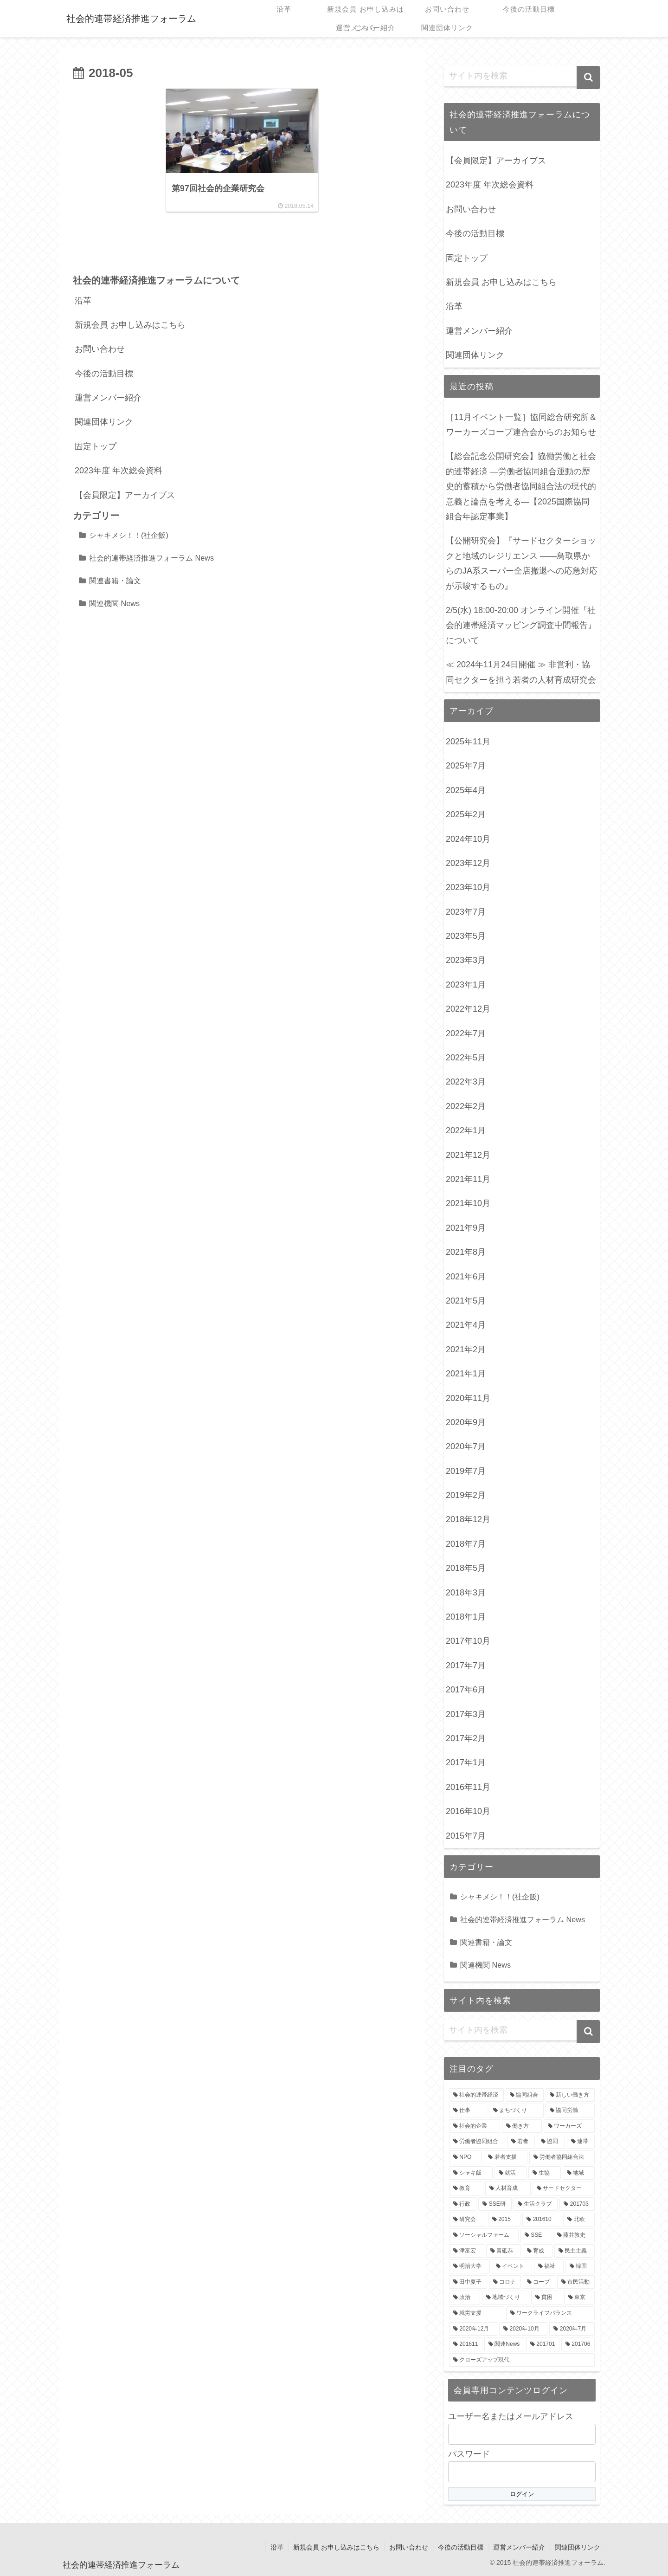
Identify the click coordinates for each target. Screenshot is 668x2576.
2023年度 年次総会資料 (118, 471)
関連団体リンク (104, 422)
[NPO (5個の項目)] (465, 2157)
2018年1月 (466, 1616)
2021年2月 (466, 1349)
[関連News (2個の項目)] (504, 2344)
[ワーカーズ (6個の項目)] (569, 2126)
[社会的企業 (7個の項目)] (474, 2126)
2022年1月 (466, 1130)
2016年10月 (468, 1811)
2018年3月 (466, 1592)
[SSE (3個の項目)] (535, 2235)
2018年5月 (466, 1568)
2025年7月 (466, 765)
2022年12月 (468, 1009)
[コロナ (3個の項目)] (505, 2282)
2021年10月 (468, 1203)
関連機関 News (114, 604)
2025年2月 (466, 814)
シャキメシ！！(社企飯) (128, 535)
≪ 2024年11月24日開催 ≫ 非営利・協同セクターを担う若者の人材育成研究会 (521, 672)
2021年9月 (466, 1228)
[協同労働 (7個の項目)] (570, 2111)
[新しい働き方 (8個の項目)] (570, 2095)
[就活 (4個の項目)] (511, 2173)
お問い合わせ (100, 349)
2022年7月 (466, 1033)
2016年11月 (468, 1787)
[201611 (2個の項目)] (465, 2344)
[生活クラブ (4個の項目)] (536, 2204)
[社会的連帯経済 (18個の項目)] (476, 2095)
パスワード (469, 2454)
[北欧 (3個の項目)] (579, 2220)
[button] (588, 77)
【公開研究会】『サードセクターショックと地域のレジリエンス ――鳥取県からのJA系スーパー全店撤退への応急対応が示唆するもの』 (521, 563)
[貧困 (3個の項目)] (546, 2298)
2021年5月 (466, 1300)
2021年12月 (468, 1155)
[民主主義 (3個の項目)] (574, 2251)
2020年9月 (466, 1422)
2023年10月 (468, 887)
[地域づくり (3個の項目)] (506, 2298)
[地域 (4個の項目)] (579, 2173)
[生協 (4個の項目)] (544, 2173)
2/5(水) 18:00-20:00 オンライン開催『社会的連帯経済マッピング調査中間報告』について (521, 625)
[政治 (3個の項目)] (464, 2298)
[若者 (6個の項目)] (521, 2142)
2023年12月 (468, 863)
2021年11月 (468, 1179)
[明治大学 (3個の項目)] (469, 2266)
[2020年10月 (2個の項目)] (523, 2329)
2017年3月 (466, 1714)
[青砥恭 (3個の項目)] (503, 2251)
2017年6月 (466, 1689)
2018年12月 (468, 1519)
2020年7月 (466, 1446)
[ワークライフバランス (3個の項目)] (550, 2313)
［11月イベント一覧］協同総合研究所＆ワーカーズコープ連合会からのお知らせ (521, 425)
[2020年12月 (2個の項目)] (473, 2329)
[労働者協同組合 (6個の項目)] (477, 2142)
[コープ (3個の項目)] (539, 2282)
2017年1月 (466, 1762)
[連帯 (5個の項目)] (581, 2142)
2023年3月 (466, 960)
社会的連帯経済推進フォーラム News (151, 558)
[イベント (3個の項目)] (512, 2266)
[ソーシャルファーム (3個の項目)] (484, 2235)
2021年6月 (466, 1276)
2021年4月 (466, 1325)
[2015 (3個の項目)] (504, 2220)
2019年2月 (466, 1495)
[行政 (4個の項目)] (462, 2204)
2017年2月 (466, 1738)
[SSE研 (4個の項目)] (495, 2204)
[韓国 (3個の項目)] (580, 2266)
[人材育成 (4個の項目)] (508, 2188)
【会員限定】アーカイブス (125, 495)
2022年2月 (466, 1106)
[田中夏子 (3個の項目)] (468, 2282)
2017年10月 (468, 1641)
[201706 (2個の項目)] (578, 2344)
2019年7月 (466, 1471)
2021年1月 (466, 1373)
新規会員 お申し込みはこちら (130, 325)
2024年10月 (468, 839)
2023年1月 (466, 984)
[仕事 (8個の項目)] (468, 2111)
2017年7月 (466, 1665)
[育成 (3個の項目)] (537, 2251)
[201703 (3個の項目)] (577, 2204)
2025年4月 (466, 790)
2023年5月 (466, 936)
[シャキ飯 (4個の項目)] (471, 2173)
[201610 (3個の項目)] (541, 2220)
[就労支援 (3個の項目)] (476, 2313)
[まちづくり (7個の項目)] (516, 2111)
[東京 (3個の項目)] (579, 2298)
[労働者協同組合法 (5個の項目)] (562, 2157)
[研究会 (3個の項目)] (467, 2220)
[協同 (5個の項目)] (551, 2142)
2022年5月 (466, 1057)
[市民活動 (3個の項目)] (576, 2282)
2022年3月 (466, 1081)
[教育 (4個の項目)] (466, 2188)
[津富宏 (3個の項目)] (466, 2251)
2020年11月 (468, 1398)
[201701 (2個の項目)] (542, 2344)
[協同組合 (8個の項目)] (525, 2095)
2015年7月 (466, 1835)
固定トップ (95, 447)
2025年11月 (468, 741)
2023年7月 (466, 912)
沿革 (83, 300)
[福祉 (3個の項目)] (549, 2266)
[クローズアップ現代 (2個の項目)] (522, 2360)
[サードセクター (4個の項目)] (564, 2188)
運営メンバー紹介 (108, 398)
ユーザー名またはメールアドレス (510, 2416)
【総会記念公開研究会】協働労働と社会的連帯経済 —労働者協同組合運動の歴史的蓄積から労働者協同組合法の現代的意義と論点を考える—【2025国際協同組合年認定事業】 (521, 486)
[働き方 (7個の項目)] (522, 2126)
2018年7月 (466, 1544)
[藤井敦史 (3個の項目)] (574, 2235)
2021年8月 (466, 1252)
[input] (522, 76)
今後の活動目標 (104, 374)
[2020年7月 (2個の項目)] (572, 2329)
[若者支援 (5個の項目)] (505, 2157)
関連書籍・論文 (115, 581)
